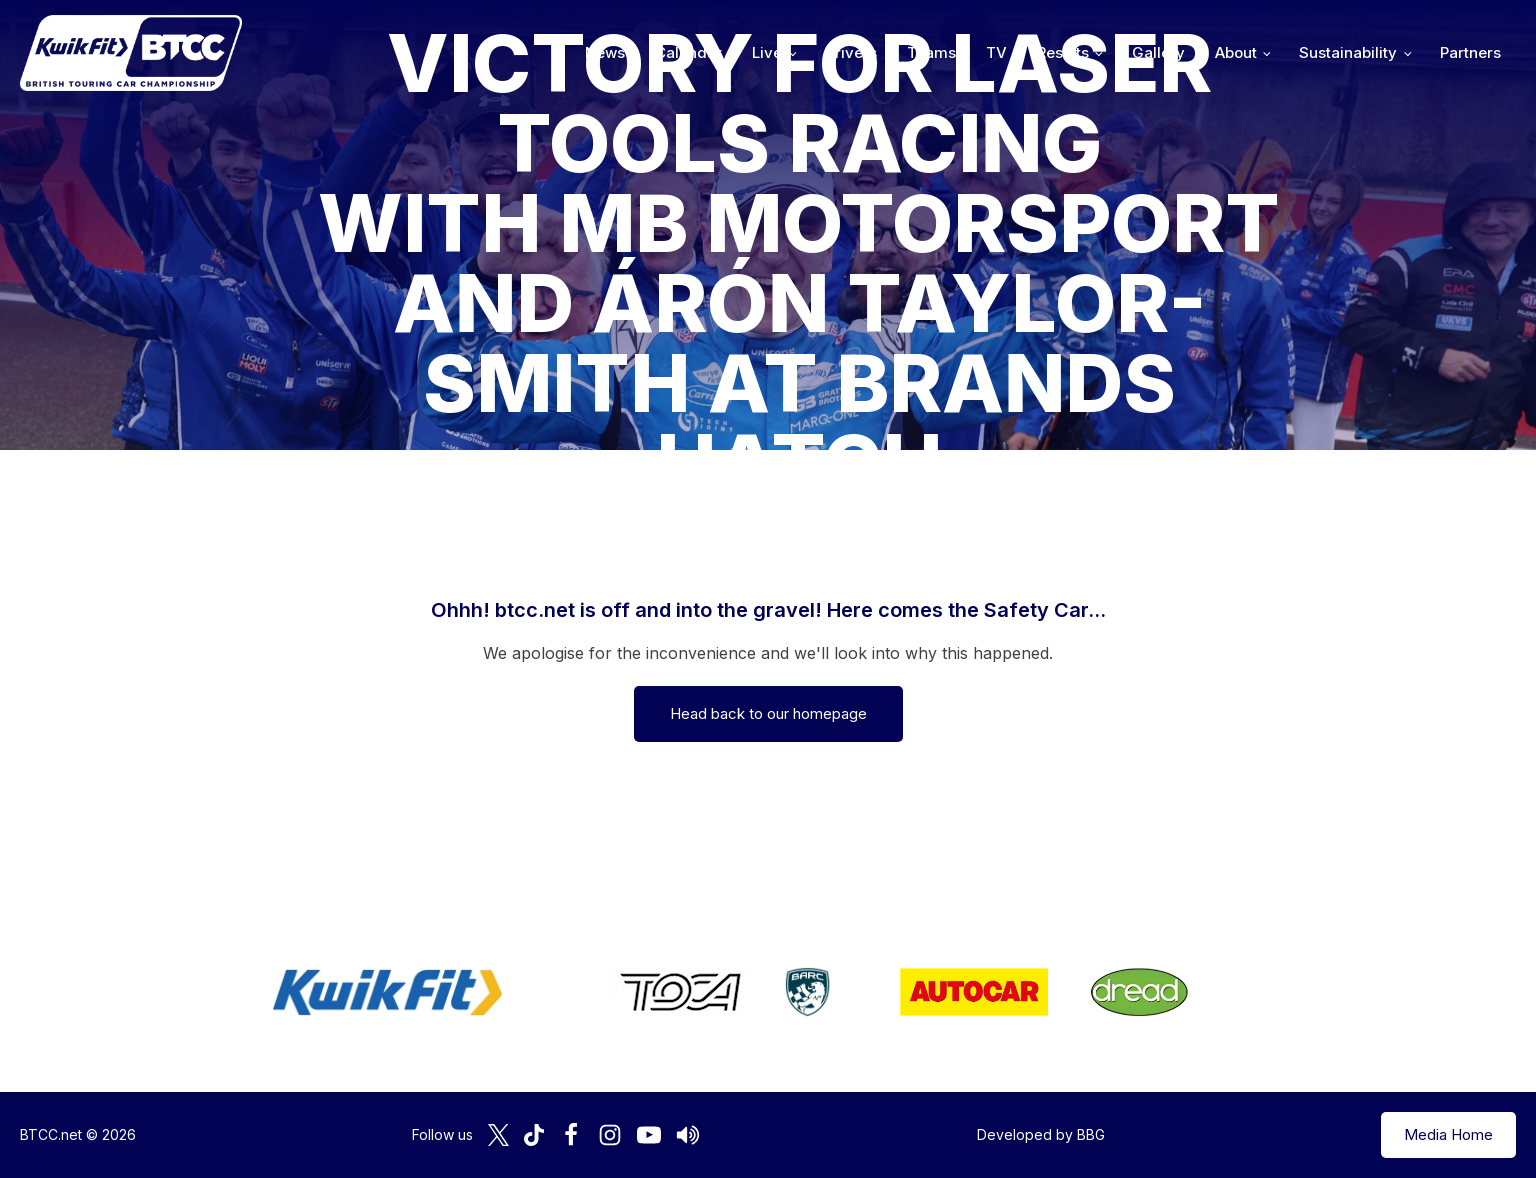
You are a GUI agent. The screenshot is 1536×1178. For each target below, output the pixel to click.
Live (767, 52)
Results (1063, 52)
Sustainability (1348, 52)
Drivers (851, 52)
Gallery (1158, 52)
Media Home (1448, 1134)
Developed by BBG (1041, 1134)
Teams (931, 52)
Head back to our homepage (768, 713)
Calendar (688, 52)
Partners (1470, 52)
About (1236, 52)
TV (996, 52)
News (605, 52)
